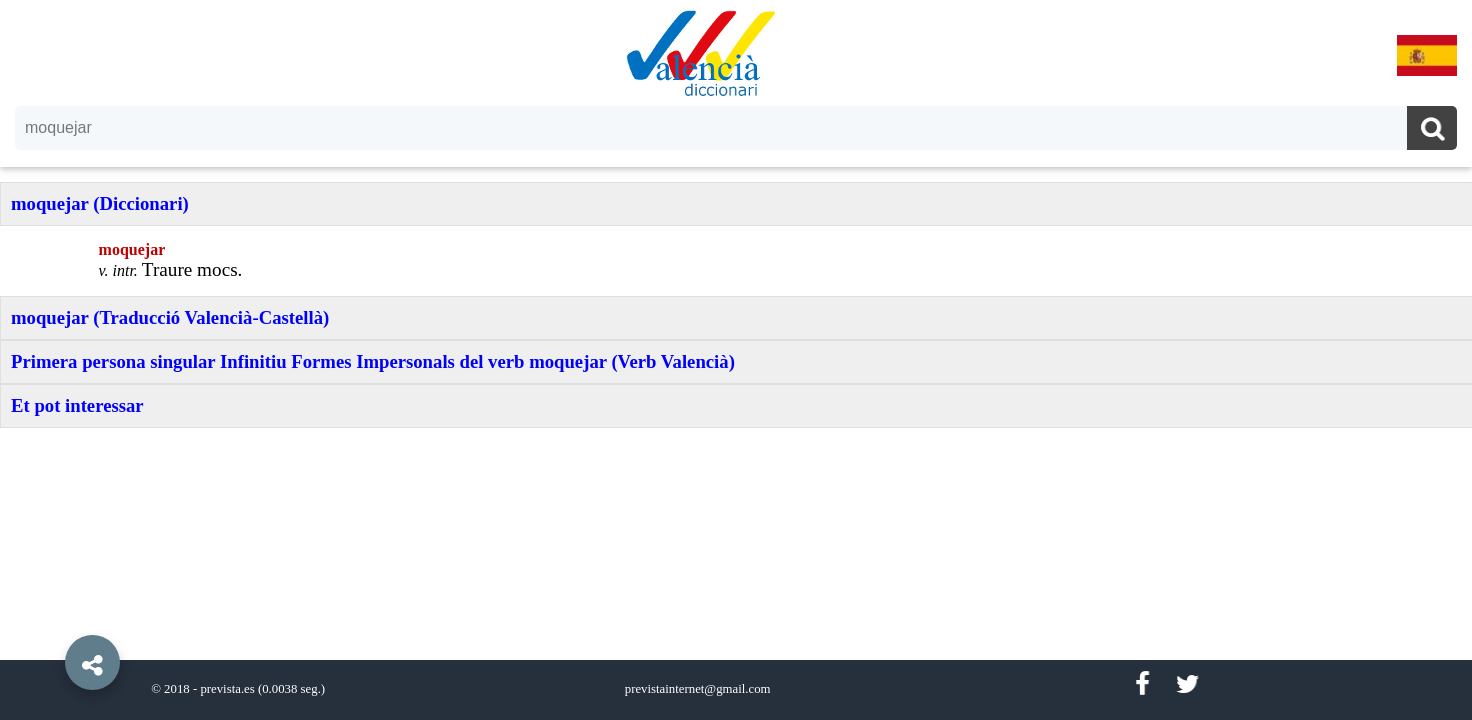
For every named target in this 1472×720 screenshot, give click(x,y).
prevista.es (227, 689)
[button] (50, 617)
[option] (736, 360)
